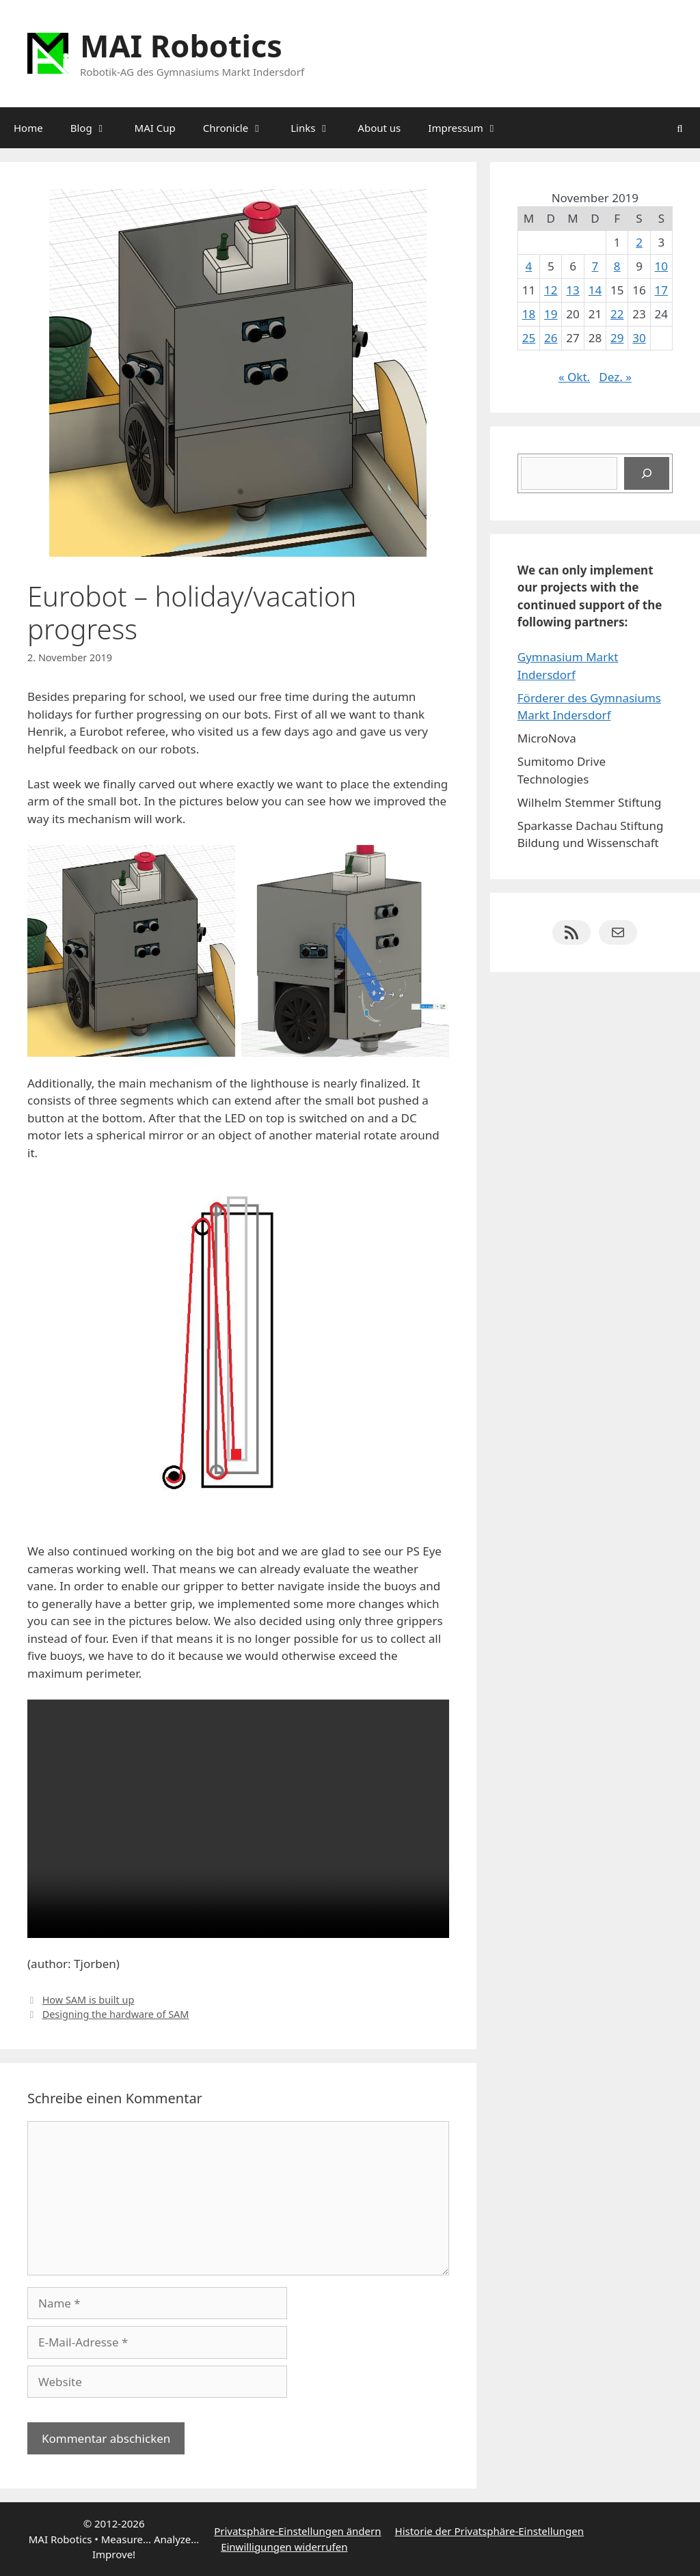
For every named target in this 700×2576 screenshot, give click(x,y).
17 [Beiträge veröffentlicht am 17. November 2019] (661, 290)
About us (379, 128)
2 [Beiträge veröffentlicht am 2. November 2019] (639, 242)
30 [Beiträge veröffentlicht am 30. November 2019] (638, 338)
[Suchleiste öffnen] (680, 127)
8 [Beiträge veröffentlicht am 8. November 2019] (617, 266)
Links (317, 127)
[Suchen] (646, 473)
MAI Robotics (181, 45)
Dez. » (615, 377)
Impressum (469, 127)
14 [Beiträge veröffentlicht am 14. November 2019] (595, 290)
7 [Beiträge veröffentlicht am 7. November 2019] (595, 266)
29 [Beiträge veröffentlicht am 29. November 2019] (616, 338)
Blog (95, 127)
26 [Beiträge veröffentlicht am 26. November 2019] (550, 338)
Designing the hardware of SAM (115, 2014)
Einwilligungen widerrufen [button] (284, 2546)
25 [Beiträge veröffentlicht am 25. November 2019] (528, 338)
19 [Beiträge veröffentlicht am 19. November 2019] (550, 314)
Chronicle (240, 127)
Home (28, 128)
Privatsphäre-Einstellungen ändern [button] (297, 2531)
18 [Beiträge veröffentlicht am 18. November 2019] (528, 314)
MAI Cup (155, 128)
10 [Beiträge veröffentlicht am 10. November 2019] (661, 266)
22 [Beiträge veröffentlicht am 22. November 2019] (616, 314)
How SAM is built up (88, 1999)
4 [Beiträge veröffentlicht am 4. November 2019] (529, 266)
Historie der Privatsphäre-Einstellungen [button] (489, 2531)
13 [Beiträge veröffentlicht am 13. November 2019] (572, 290)
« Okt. (574, 377)
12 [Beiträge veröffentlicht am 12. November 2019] (550, 290)
